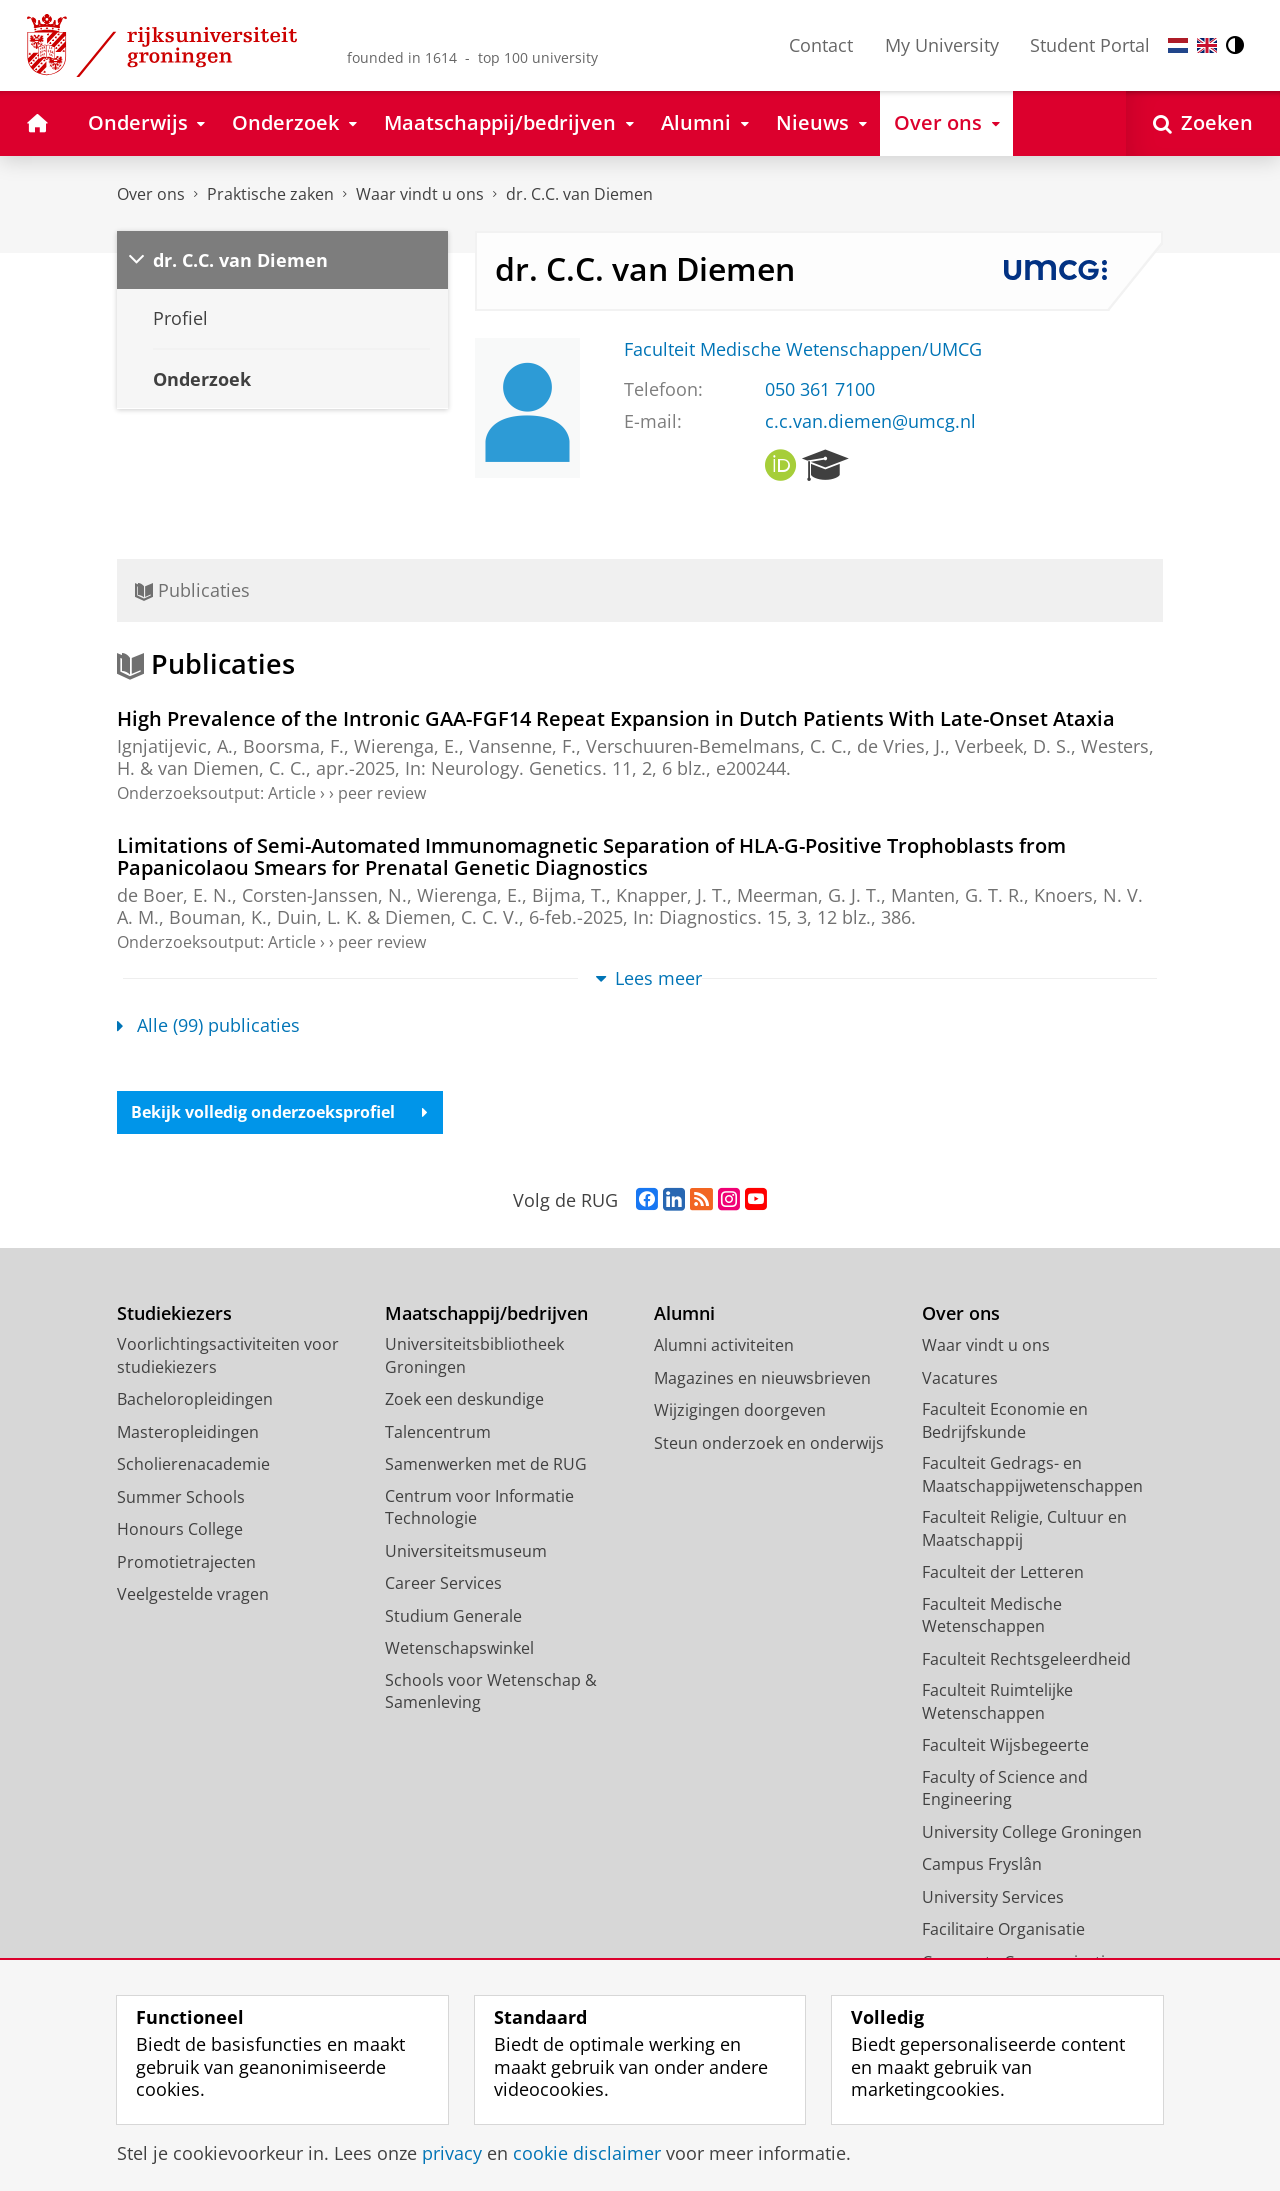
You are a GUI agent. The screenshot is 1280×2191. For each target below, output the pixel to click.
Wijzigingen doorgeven (740, 1411)
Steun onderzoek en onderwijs (769, 1443)
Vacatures (960, 1378)
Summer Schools (181, 1497)
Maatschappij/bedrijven (486, 1313)
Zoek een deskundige (464, 1400)
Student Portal (1090, 45)
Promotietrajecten (186, 1562)
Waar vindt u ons (420, 194)
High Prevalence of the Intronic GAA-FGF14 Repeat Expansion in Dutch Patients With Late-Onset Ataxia (616, 718)
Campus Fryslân (982, 1865)
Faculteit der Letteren (1003, 1573)
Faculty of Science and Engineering (1005, 1788)
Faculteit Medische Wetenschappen (992, 1615)
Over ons (151, 194)
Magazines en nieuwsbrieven (762, 1378)
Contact (821, 45)
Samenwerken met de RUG (486, 1465)
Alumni (684, 1313)
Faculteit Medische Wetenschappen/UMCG (803, 349)
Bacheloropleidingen (195, 1400)
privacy (452, 2153)
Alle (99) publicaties (208, 1025)
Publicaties (192, 590)
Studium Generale (453, 1616)
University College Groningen (1032, 1832)
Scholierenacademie (193, 1465)
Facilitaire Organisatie (1003, 1930)
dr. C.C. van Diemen (579, 194)
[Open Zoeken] (1203, 123)
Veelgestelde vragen (193, 1595)
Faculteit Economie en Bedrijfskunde (1005, 1421)
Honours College (180, 1530)
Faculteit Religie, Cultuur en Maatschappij (1024, 1529)
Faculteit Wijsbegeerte (1005, 1746)
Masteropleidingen (188, 1432)
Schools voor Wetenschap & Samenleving (491, 1691)
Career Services (443, 1584)
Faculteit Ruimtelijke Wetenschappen (997, 1702)
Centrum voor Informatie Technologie (479, 1507)
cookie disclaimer (587, 2153)
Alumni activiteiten (724, 1346)
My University (942, 45)
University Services (993, 1897)
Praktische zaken (270, 194)
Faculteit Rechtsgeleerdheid (1026, 1659)
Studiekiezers (174, 1313)
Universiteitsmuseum (466, 1551)
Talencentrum (438, 1432)
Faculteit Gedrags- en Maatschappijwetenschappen (1032, 1475)
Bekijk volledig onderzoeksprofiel (280, 1113)
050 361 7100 (820, 389)
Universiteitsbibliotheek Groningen (474, 1356)
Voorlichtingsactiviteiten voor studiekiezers (228, 1356)
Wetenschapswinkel (459, 1649)
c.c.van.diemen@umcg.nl (870, 421)
